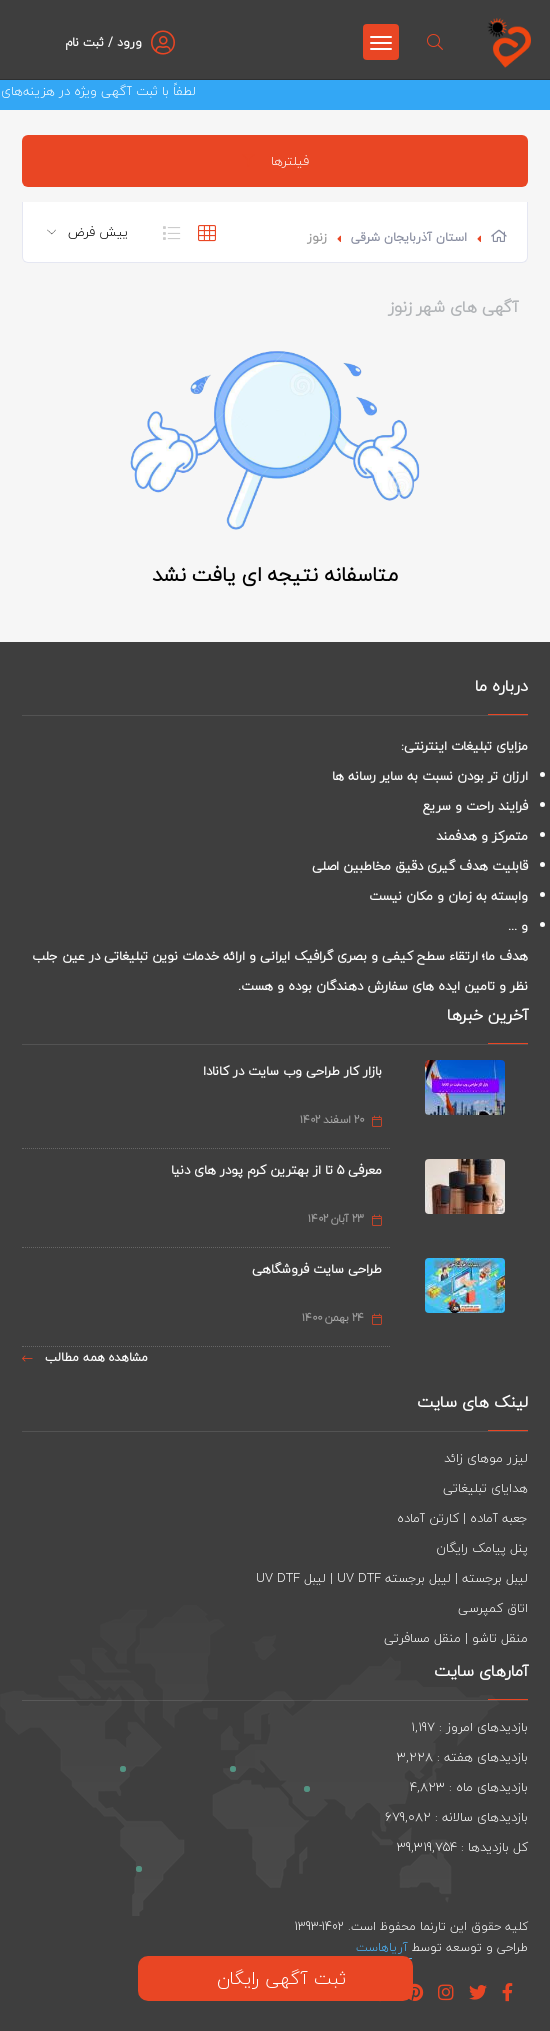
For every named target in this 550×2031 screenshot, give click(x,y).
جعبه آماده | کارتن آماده (462, 1518)
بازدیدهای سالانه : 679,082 (456, 1817)
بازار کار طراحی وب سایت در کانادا (292, 1071)
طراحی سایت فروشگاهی (317, 1269)
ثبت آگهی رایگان (275, 1978)
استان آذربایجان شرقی (409, 237)
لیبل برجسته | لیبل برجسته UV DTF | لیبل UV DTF (392, 1578)
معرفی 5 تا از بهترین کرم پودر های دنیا (276, 1170)
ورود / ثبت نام (103, 42)
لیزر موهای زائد (486, 1458)
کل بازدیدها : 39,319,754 (462, 1847)
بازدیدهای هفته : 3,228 (462, 1757)
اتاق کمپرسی (493, 1608)
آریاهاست (384, 1947)
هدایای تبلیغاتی (485, 1488)
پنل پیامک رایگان (482, 1548)
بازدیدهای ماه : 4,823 (469, 1787)
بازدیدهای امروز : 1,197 (469, 1727)
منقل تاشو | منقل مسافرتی (456, 1638)
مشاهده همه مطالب (85, 1357)
